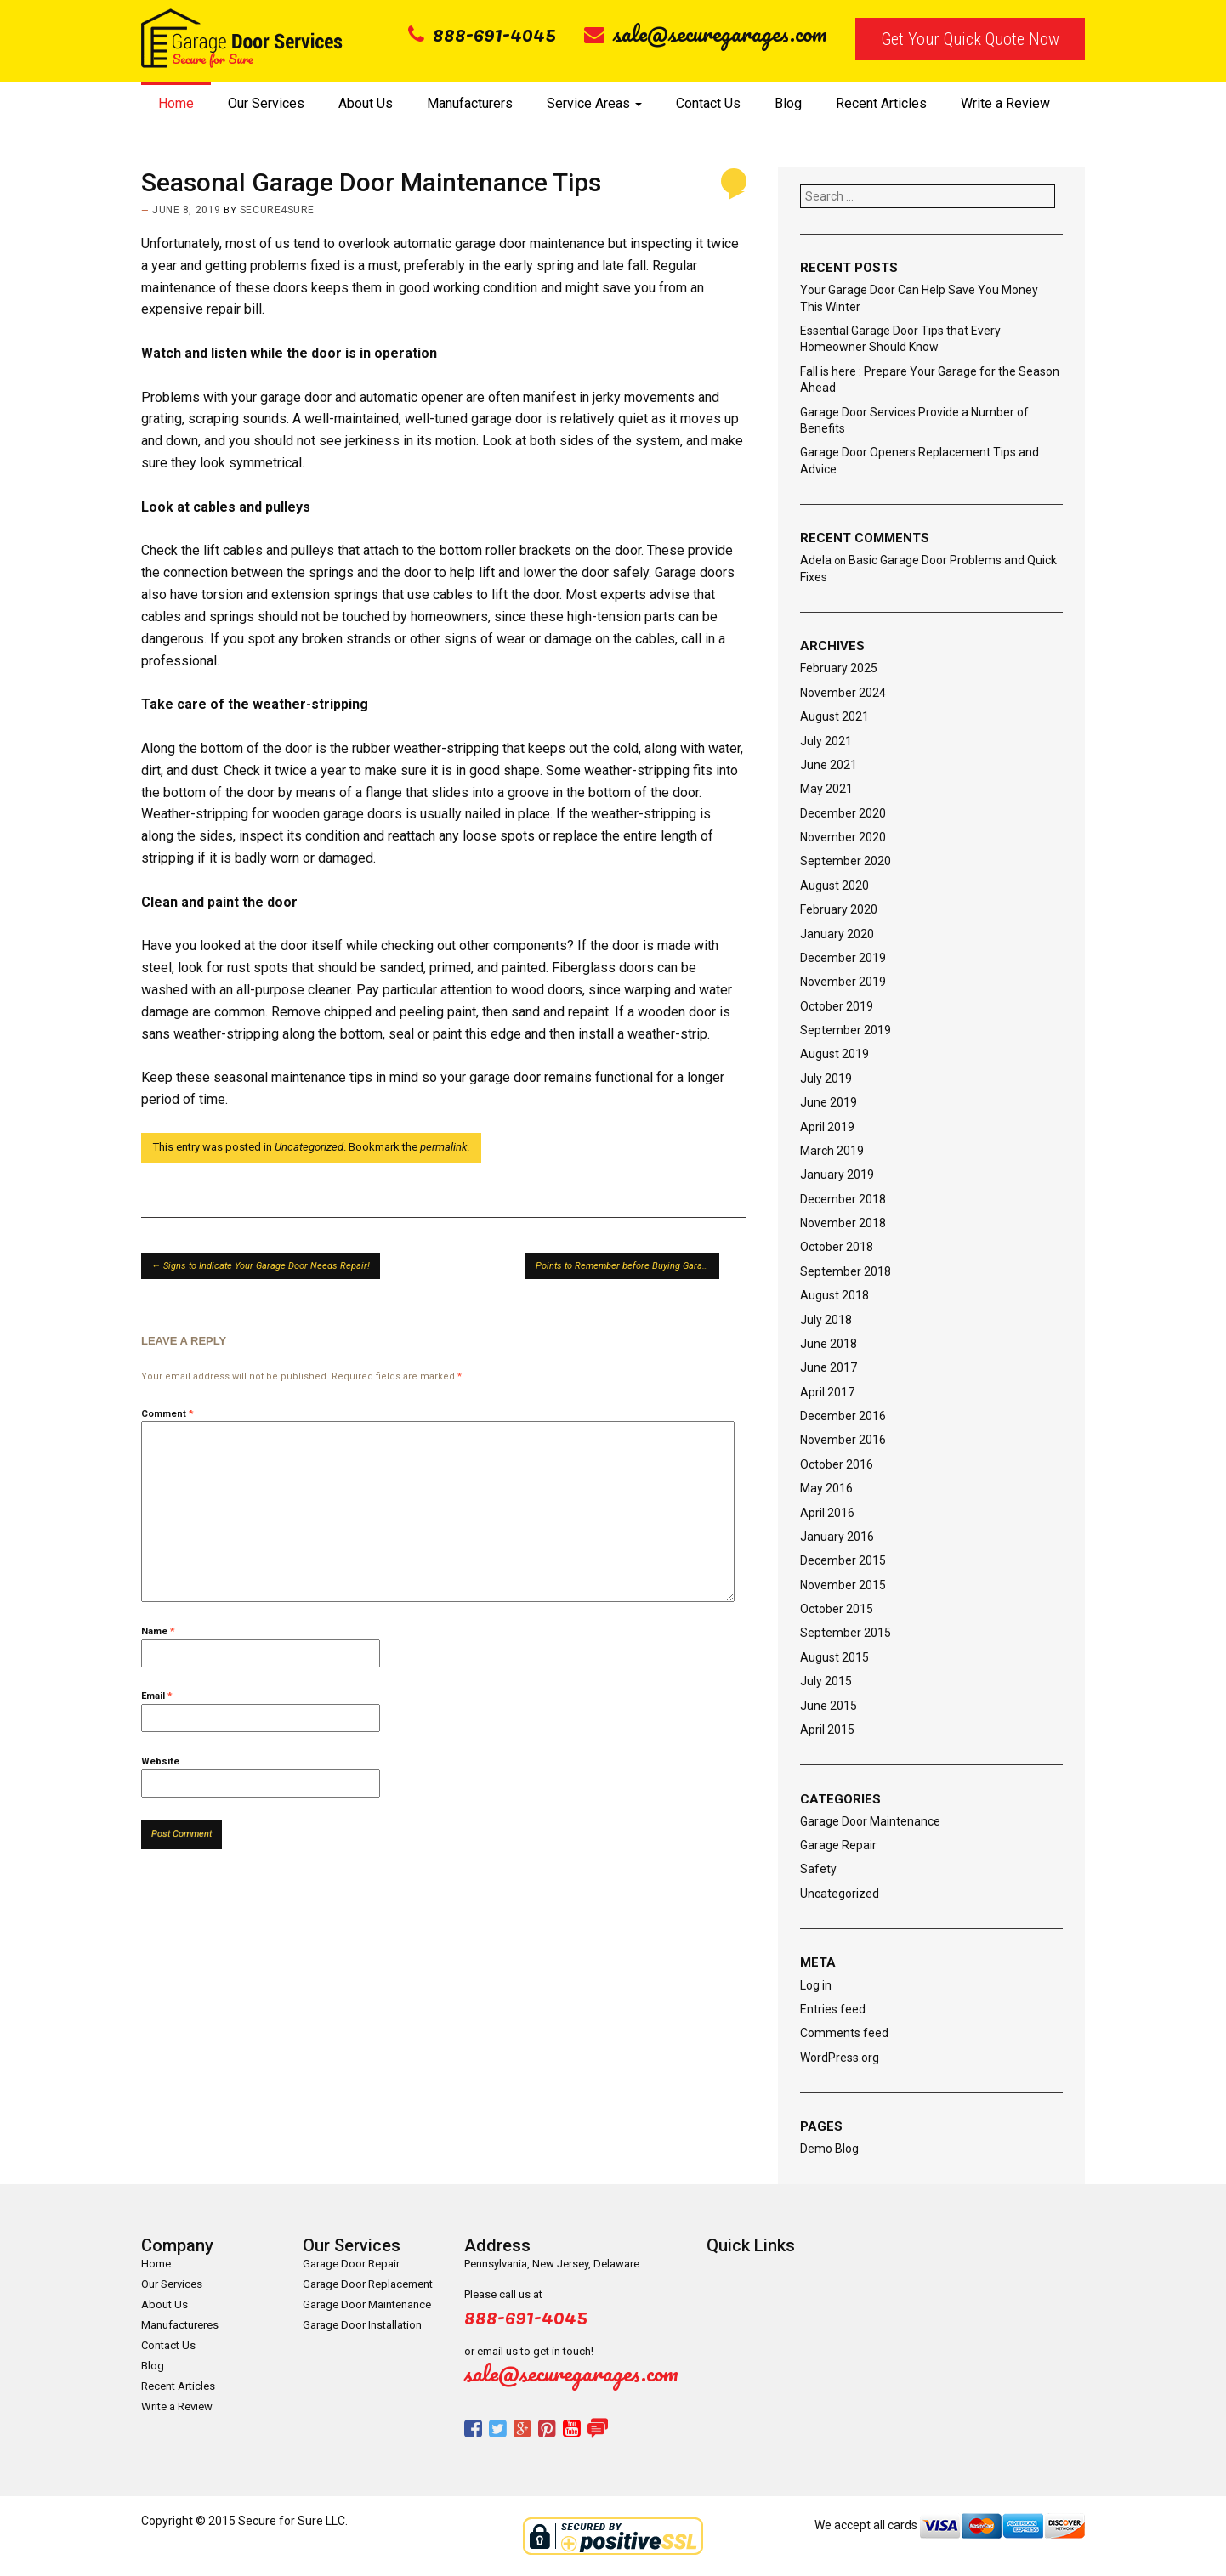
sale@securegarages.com (705, 33)
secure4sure (277, 210)
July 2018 (826, 1320)
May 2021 (826, 788)
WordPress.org (839, 2057)
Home (176, 103)
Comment (167, 1413)
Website (160, 1761)
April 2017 (827, 1392)
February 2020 (838, 909)
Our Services (266, 103)
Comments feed (844, 2033)
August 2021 (834, 716)
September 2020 (845, 861)
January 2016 (837, 1536)
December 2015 (843, 1560)
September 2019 (845, 1030)
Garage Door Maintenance (870, 1821)
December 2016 (843, 1416)
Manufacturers (470, 103)
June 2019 (828, 1102)
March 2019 (832, 1151)
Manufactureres (180, 2324)
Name (158, 1631)
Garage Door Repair (351, 2263)
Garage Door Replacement (368, 2284)
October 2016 (836, 1464)
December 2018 (843, 1199)
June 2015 (828, 1706)
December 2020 (843, 813)
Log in (816, 1985)
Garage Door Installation (362, 2324)
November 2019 (843, 981)
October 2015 (836, 1609)
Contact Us (708, 103)
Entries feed (833, 2009)
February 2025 (838, 668)
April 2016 (827, 1513)
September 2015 (845, 1632)
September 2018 (845, 1271)
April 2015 (827, 1729)
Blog (788, 103)
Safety (818, 1869)
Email (157, 1695)
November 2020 (843, 837)
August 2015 (834, 1657)
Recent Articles (881, 103)
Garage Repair (838, 1845)
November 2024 (843, 692)
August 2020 (834, 885)
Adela (816, 560)
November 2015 (843, 1585)
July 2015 (826, 1681)
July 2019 (826, 1078)
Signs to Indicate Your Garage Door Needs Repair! (260, 1265)
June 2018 (828, 1343)
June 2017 (828, 1367)
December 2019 (843, 958)
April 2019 (827, 1127)
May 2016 (826, 1488)
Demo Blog (829, 2148)
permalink (443, 1147)
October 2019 (836, 1006)
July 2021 (826, 741)
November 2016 (843, 1440)
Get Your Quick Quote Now (970, 39)
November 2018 (843, 1223)
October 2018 (836, 1247)
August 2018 (834, 1295)
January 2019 (837, 1174)
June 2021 (828, 765)
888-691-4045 (482, 33)
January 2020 (837, 934)
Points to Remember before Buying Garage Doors (627, 1265)
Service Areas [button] (594, 103)
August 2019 (834, 1054)
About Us (365, 103)
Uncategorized (309, 1147)
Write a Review (1005, 103)
